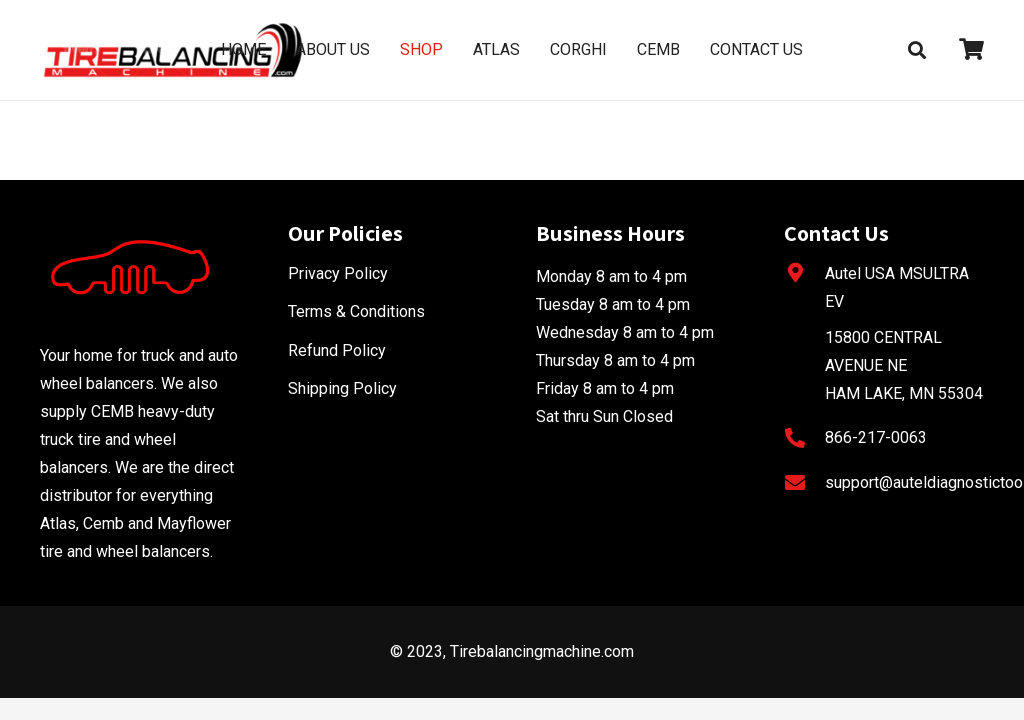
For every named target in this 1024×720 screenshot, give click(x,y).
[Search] (917, 50)
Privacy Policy (338, 273)
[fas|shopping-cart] (971, 49)
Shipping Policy (342, 388)
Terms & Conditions (356, 311)
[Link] (173, 50)
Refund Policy (337, 350)
